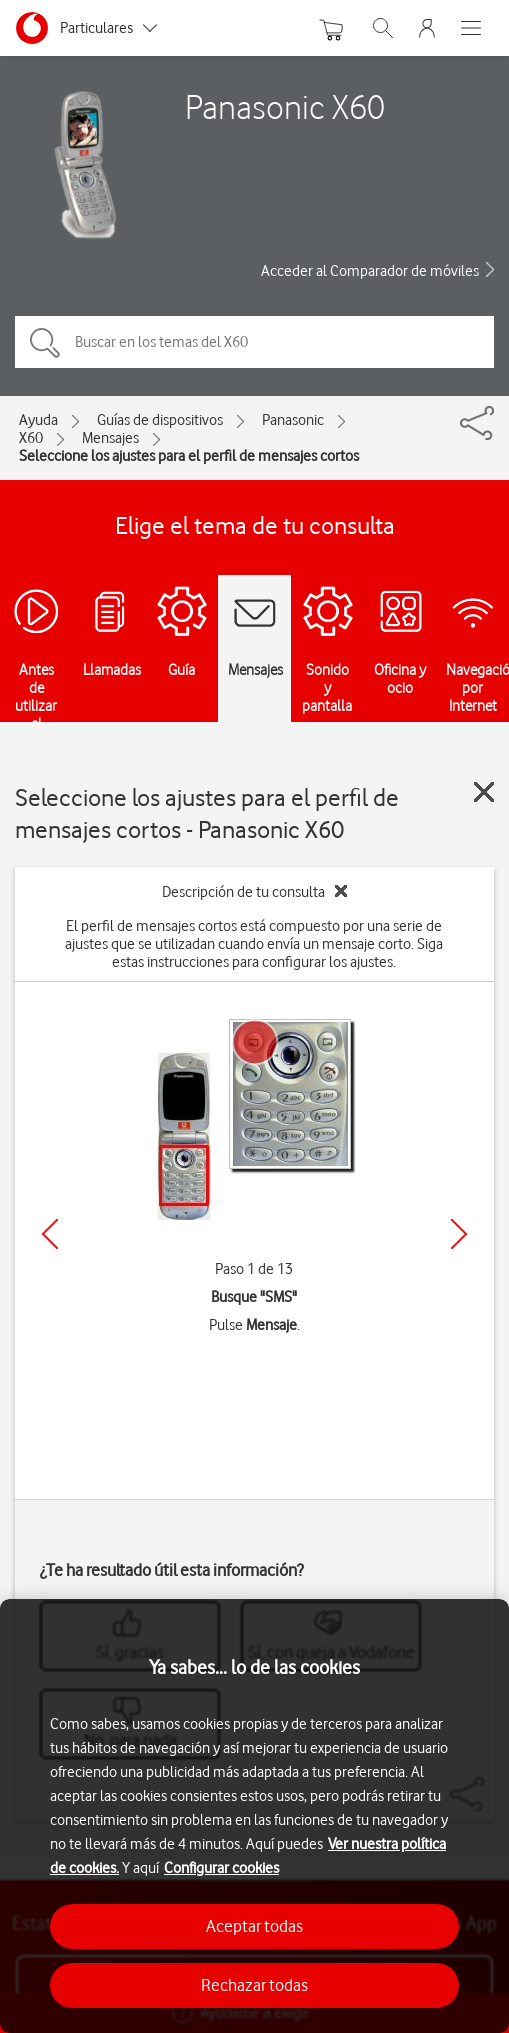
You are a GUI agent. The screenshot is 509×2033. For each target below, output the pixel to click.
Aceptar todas (254, 1926)
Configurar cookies (221, 1868)
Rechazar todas (254, 1985)
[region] (254, 1816)
